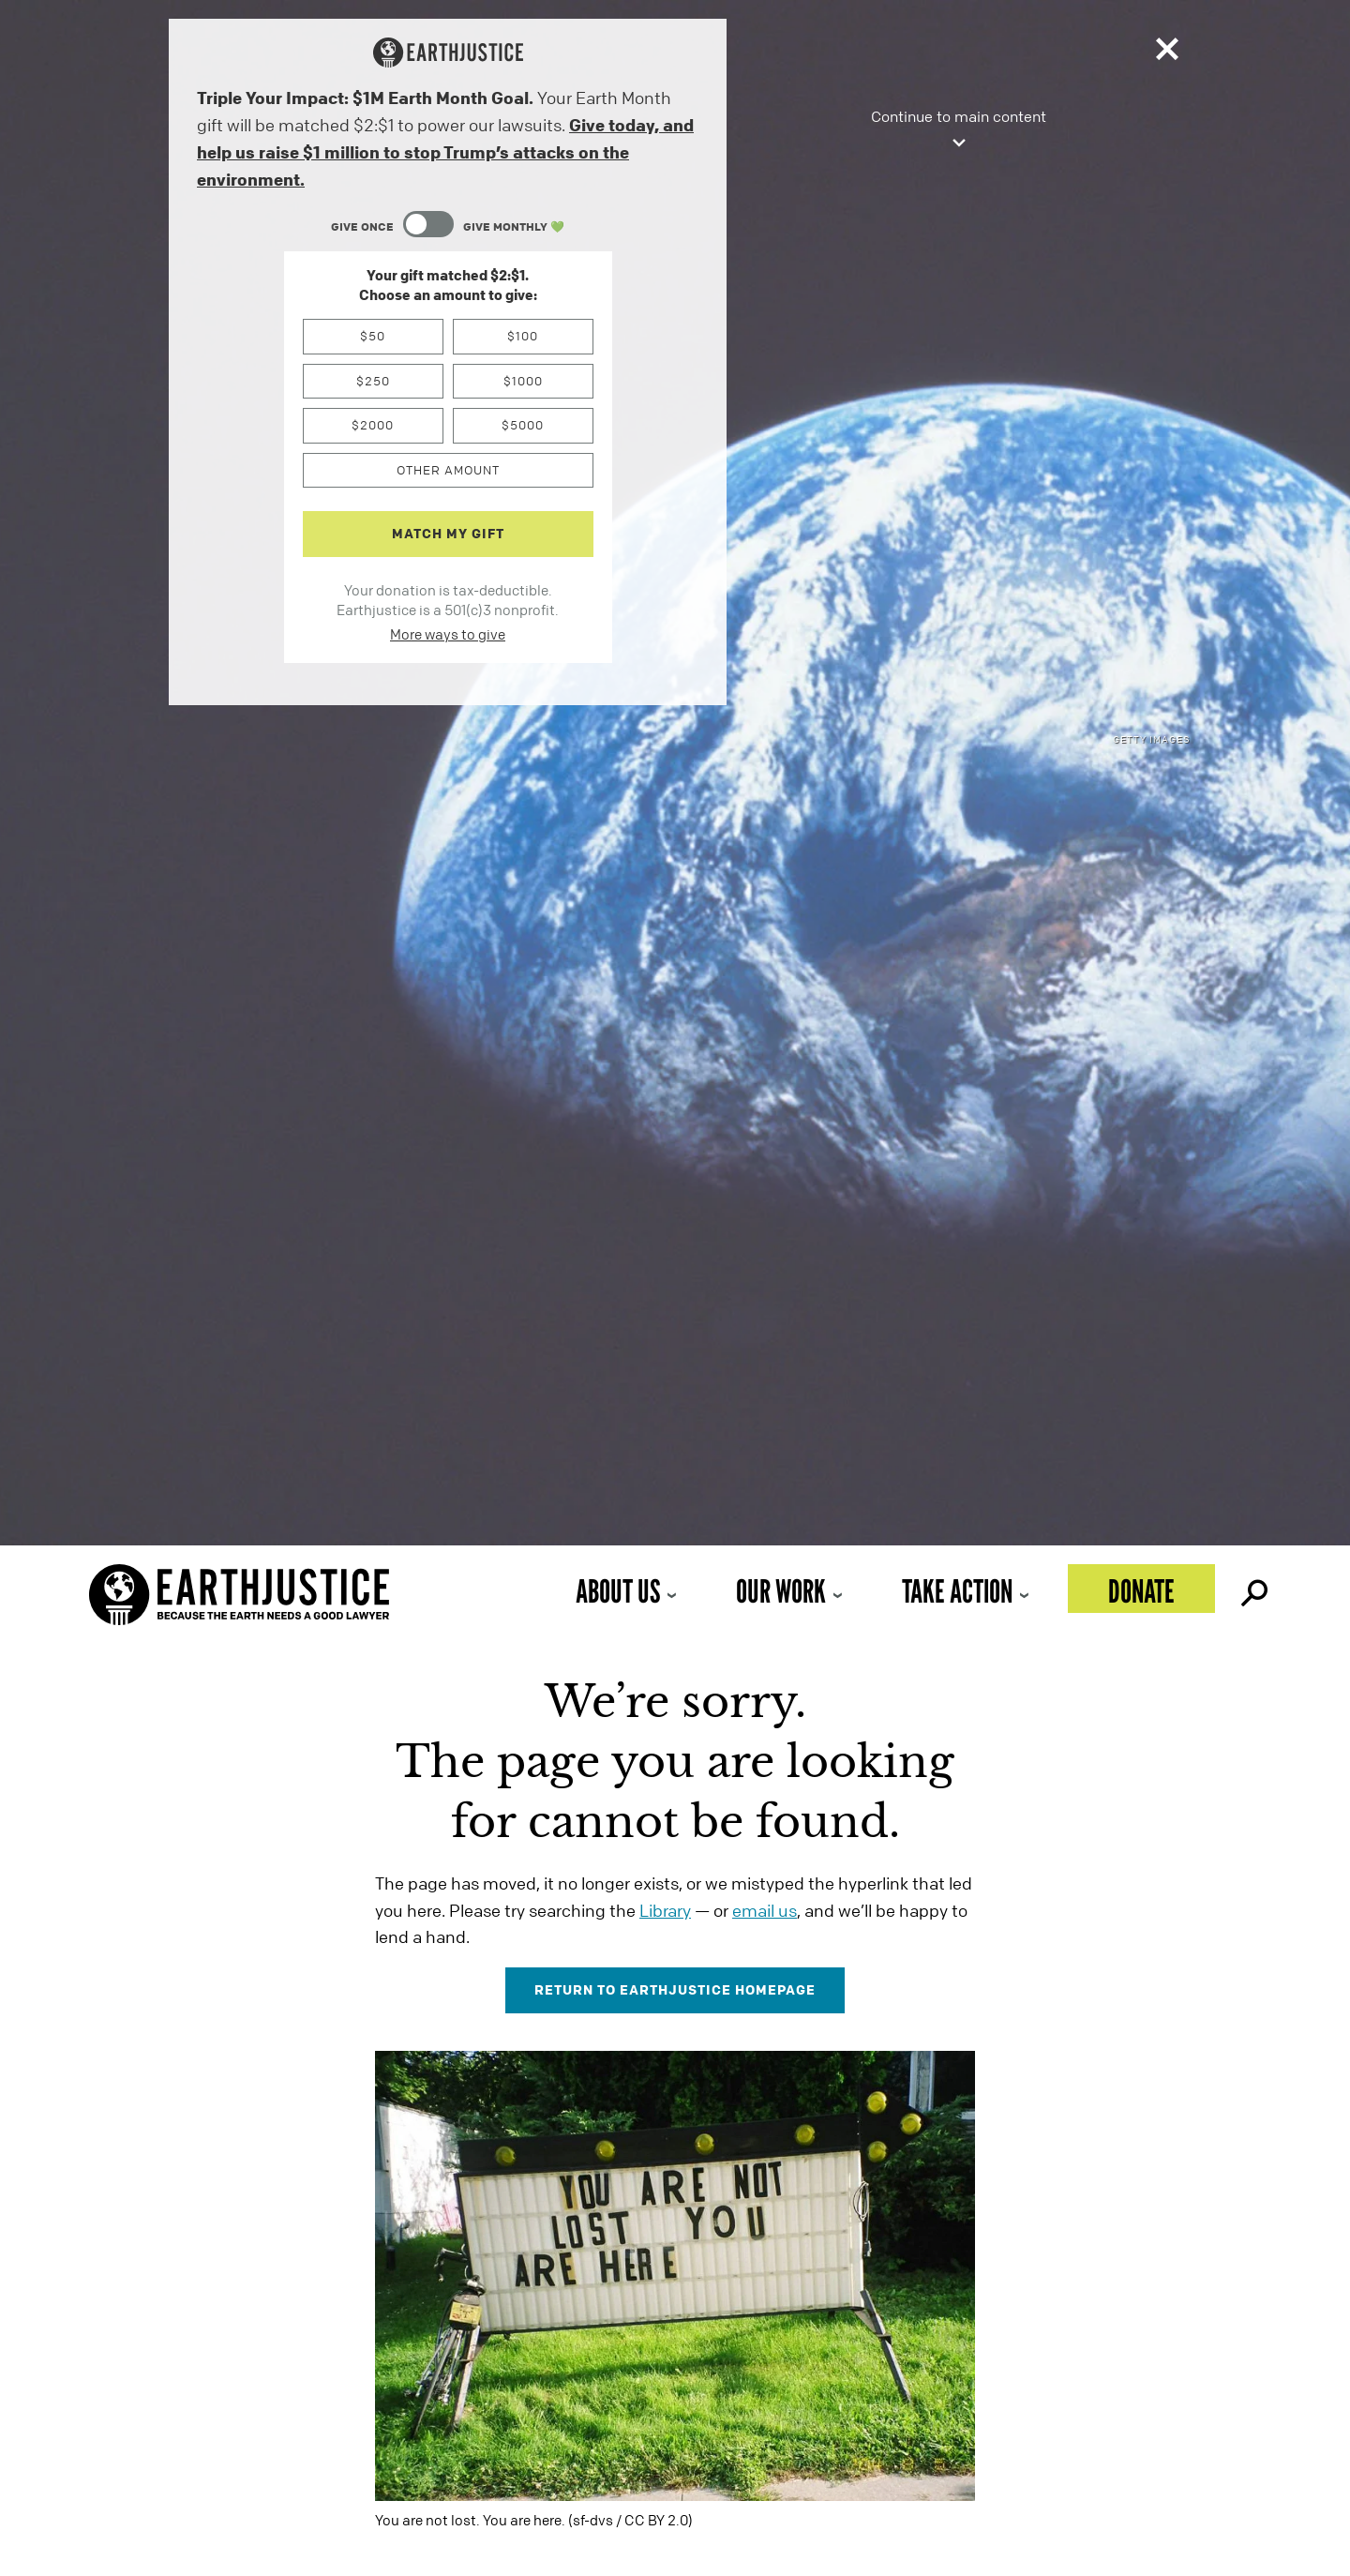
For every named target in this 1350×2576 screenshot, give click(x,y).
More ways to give (447, 634)
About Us (618, 1591)
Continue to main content (958, 131)
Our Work (781, 1591)
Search (1252, 1588)
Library (665, 1910)
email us (764, 1910)
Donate (1141, 1591)
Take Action (957, 1591)
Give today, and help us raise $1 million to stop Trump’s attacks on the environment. (445, 151)
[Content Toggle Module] (448, 226)
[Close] (1167, 53)
